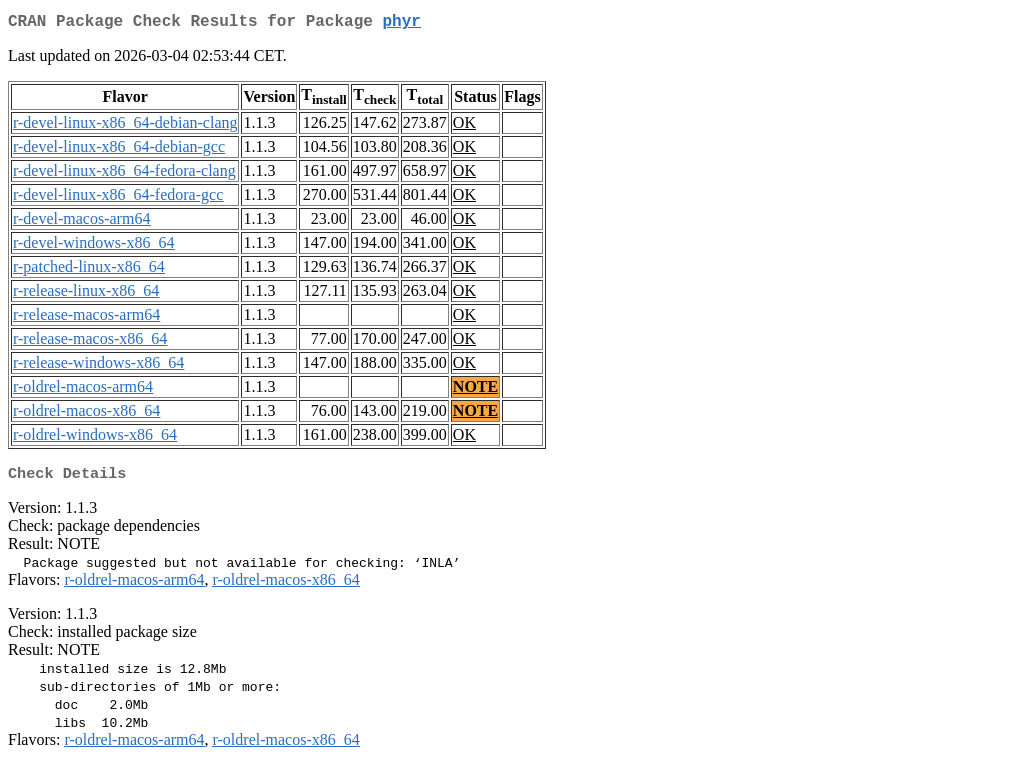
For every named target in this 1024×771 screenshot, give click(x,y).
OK (464, 126)
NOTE (475, 390)
